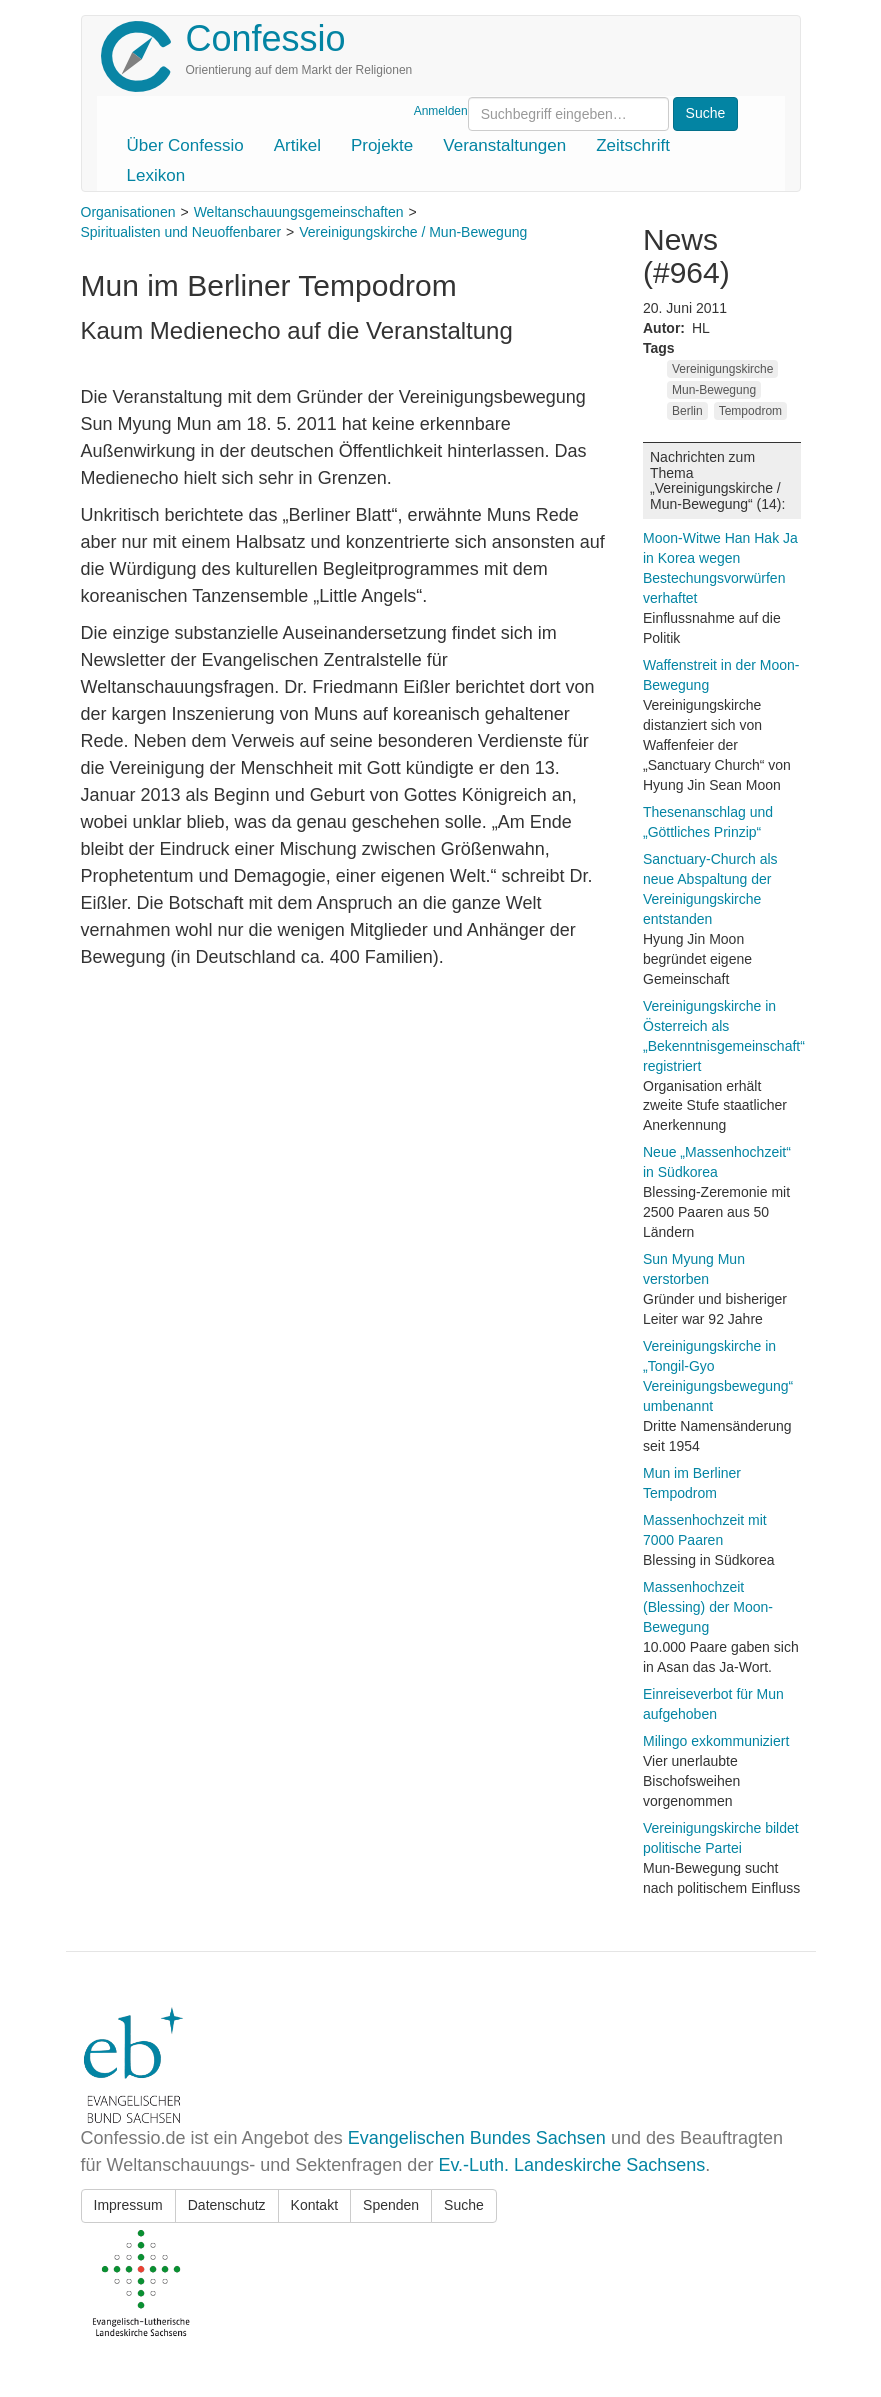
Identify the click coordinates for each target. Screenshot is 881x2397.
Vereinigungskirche (722, 369)
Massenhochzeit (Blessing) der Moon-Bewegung (708, 1607)
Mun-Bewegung (714, 390)
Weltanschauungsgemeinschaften (299, 212)
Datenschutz (227, 2205)
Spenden (391, 2205)
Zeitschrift (633, 145)
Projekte (382, 145)
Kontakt (314, 2205)
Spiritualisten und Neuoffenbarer (181, 232)
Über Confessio (185, 145)
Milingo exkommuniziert (716, 1741)
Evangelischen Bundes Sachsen (477, 2138)
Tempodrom (750, 411)
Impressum (128, 2205)
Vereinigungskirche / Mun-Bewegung (413, 232)
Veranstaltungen (504, 145)
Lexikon (156, 175)
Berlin (687, 411)
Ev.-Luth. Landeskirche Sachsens (571, 2165)
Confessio (266, 38)
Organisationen (128, 212)
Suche (464, 2205)
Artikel (297, 145)
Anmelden (441, 111)
